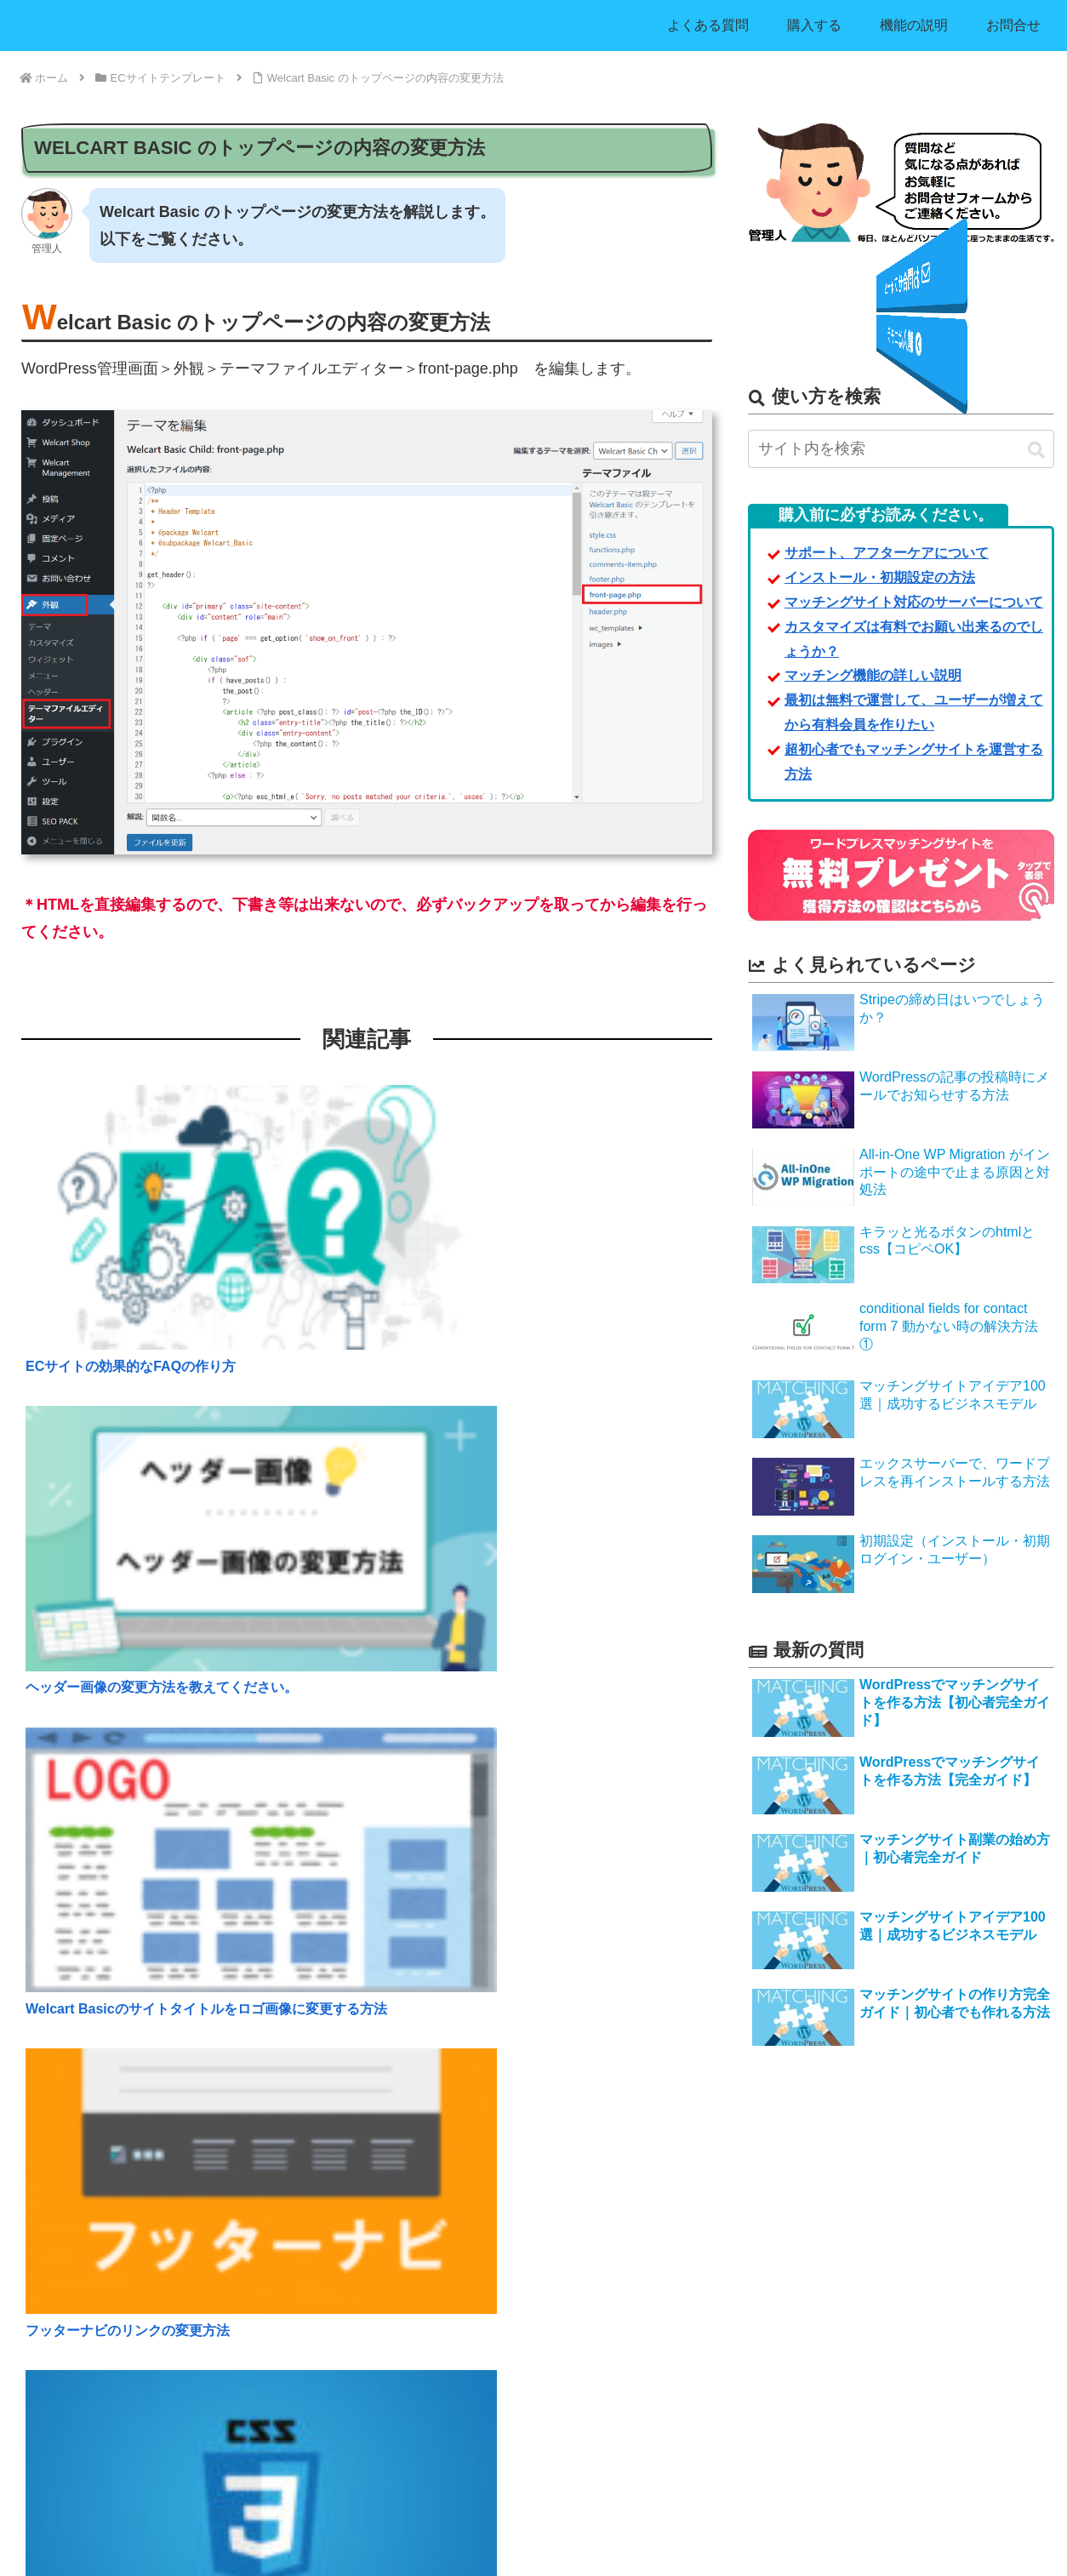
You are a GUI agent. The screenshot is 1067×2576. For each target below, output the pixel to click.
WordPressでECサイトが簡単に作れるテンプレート (501, 2442)
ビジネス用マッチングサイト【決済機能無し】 (488, 2249)
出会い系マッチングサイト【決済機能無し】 (482, 2305)
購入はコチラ (900, 334)
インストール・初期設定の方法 (98, 2249)
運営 (733, 2393)
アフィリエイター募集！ (82, 2421)
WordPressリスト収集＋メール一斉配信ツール (487, 2414)
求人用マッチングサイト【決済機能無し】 (477, 2194)
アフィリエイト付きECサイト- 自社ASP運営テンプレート (515, 2470)
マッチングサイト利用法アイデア (104, 2276)
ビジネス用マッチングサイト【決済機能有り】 (488, 2276)
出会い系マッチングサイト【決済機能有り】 (482, 2332)
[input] (901, 450)
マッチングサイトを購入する (93, 2194)
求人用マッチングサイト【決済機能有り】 (477, 2221)
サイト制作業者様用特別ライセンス (109, 2332)
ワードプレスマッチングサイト (513, 2551)
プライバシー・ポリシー (783, 2366)
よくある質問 (755, 2194)
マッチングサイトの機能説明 (93, 2221)
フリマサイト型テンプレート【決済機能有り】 (488, 2387)
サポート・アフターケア (783, 2221)
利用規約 (744, 2338)
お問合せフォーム (901, 289)
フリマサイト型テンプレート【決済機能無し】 (488, 2359)
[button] (1036, 451)
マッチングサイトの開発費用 (93, 2305)
